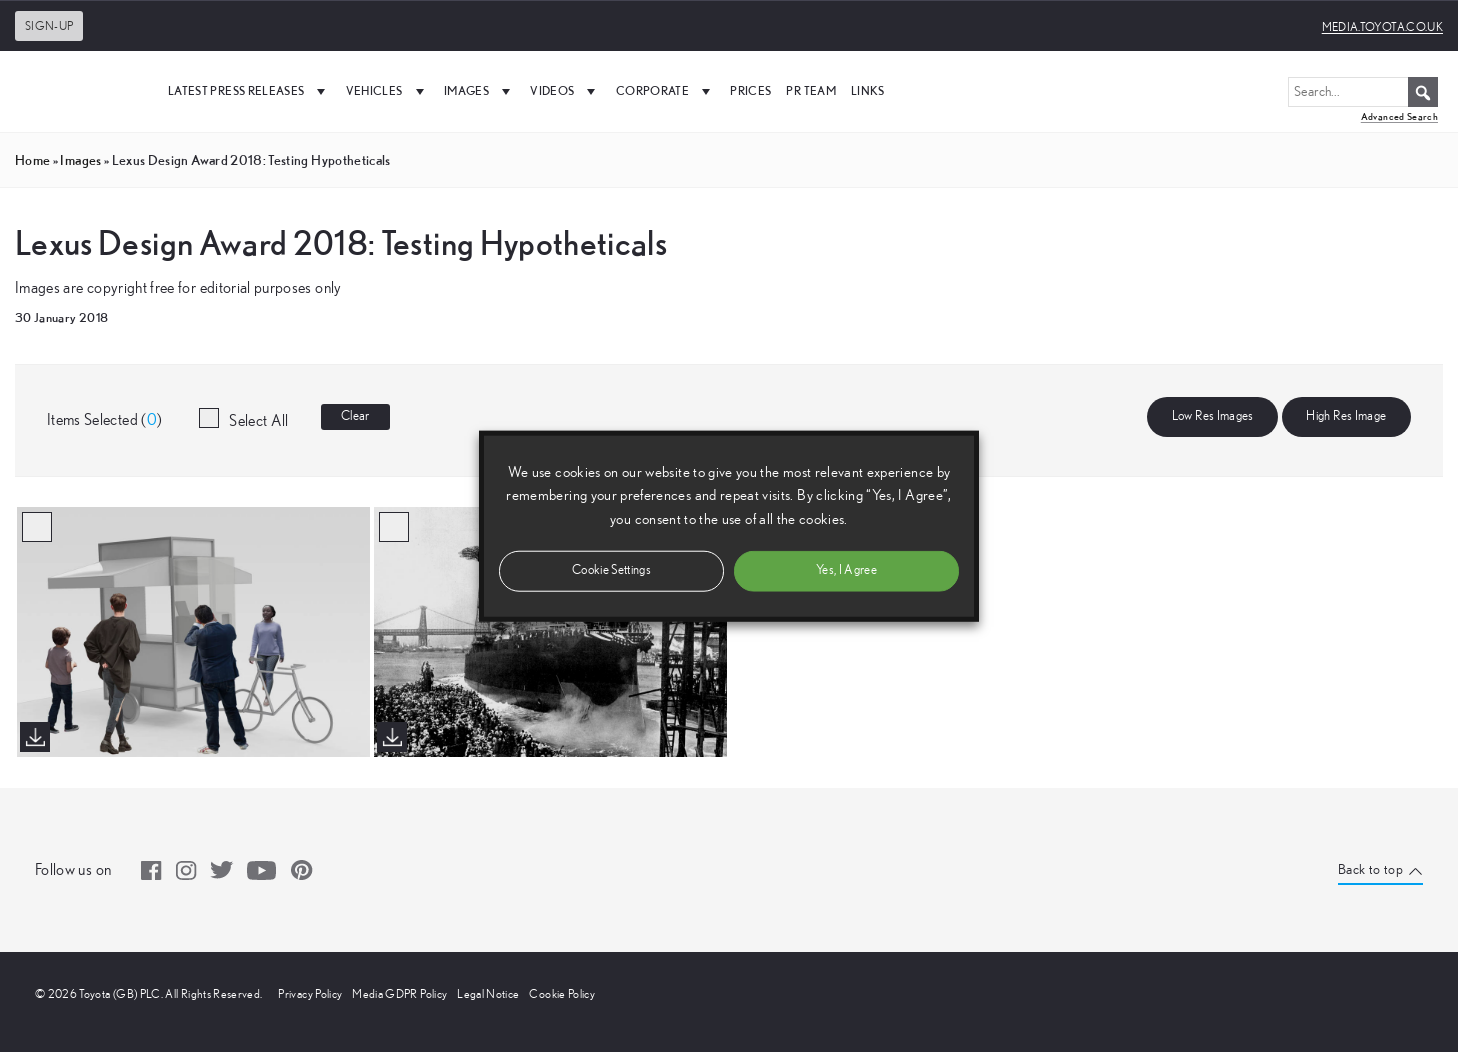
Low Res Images (1213, 416)
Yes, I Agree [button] (846, 569)
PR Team (810, 90)
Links (868, 90)
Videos (565, 91)
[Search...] (1363, 92)
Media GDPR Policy (399, 994)
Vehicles (387, 91)
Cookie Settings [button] (611, 569)
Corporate (666, 91)
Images (479, 91)
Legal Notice (488, 994)
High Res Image (1346, 416)
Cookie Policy (562, 994)
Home (32, 160)
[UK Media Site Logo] (80, 91)
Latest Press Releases (249, 91)
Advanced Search (1399, 116)
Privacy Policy (310, 994)
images (80, 160)
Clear (355, 416)
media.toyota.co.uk (1382, 27)
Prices (750, 90)
